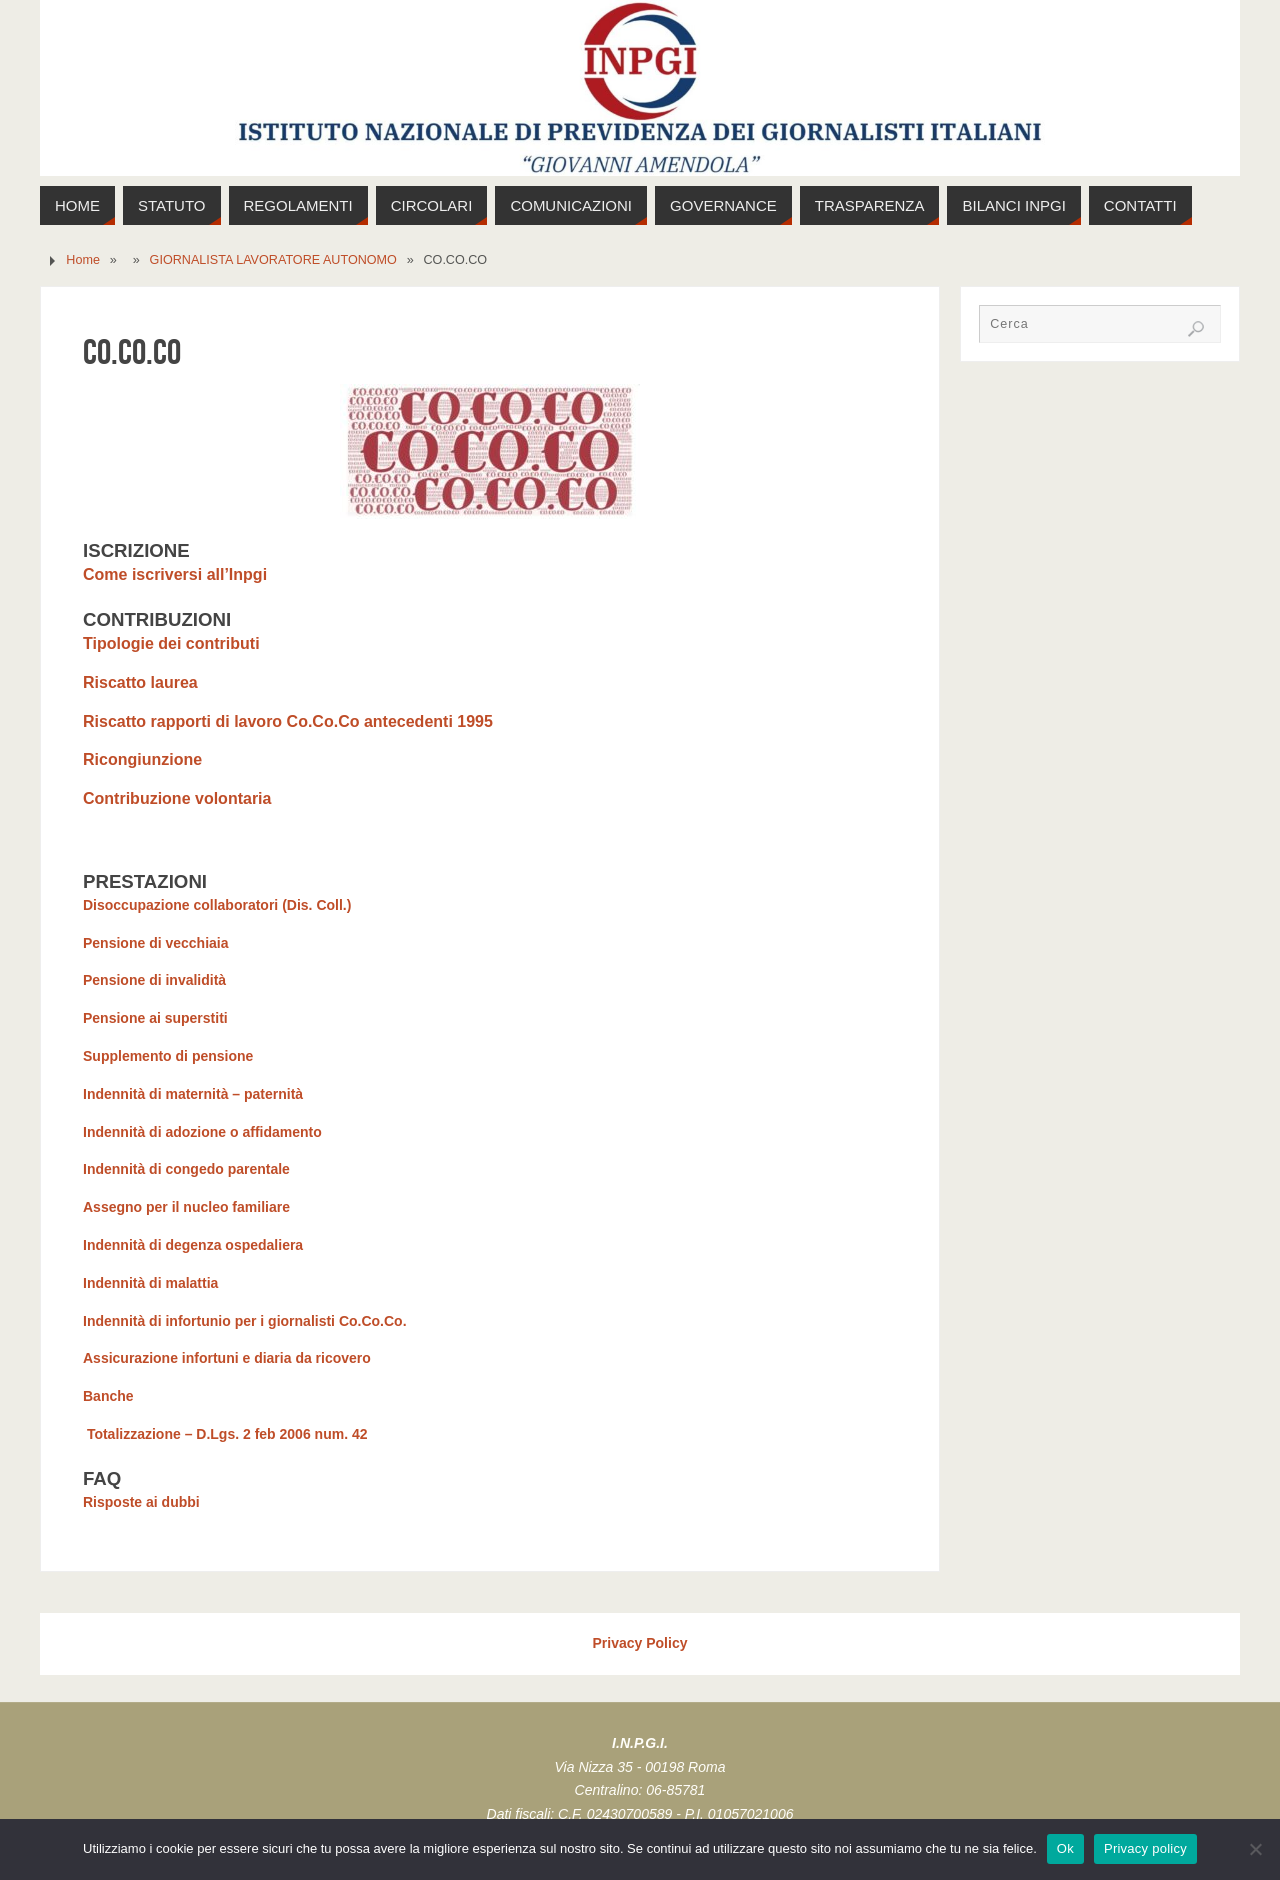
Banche (108, 1396)
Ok (1065, 1848)
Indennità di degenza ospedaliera (193, 1245)
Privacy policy (1145, 1848)
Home (83, 260)
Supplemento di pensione (168, 1056)
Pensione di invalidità (154, 980)
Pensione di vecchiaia (156, 943)
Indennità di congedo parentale (186, 1169)
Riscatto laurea (140, 682)
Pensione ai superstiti (155, 1018)
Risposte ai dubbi (141, 1502)
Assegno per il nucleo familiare (186, 1207)
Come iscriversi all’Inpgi (175, 574)
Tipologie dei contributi (171, 643)
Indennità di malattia (150, 1283)
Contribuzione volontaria (179, 798)
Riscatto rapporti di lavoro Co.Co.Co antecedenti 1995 (288, 721)
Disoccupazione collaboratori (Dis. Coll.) (217, 905)
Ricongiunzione (145, 759)
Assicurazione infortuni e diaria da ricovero (227, 1358)
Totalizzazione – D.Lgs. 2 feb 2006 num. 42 (225, 1434)
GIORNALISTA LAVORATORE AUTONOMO (273, 260)
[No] (1255, 1849)
